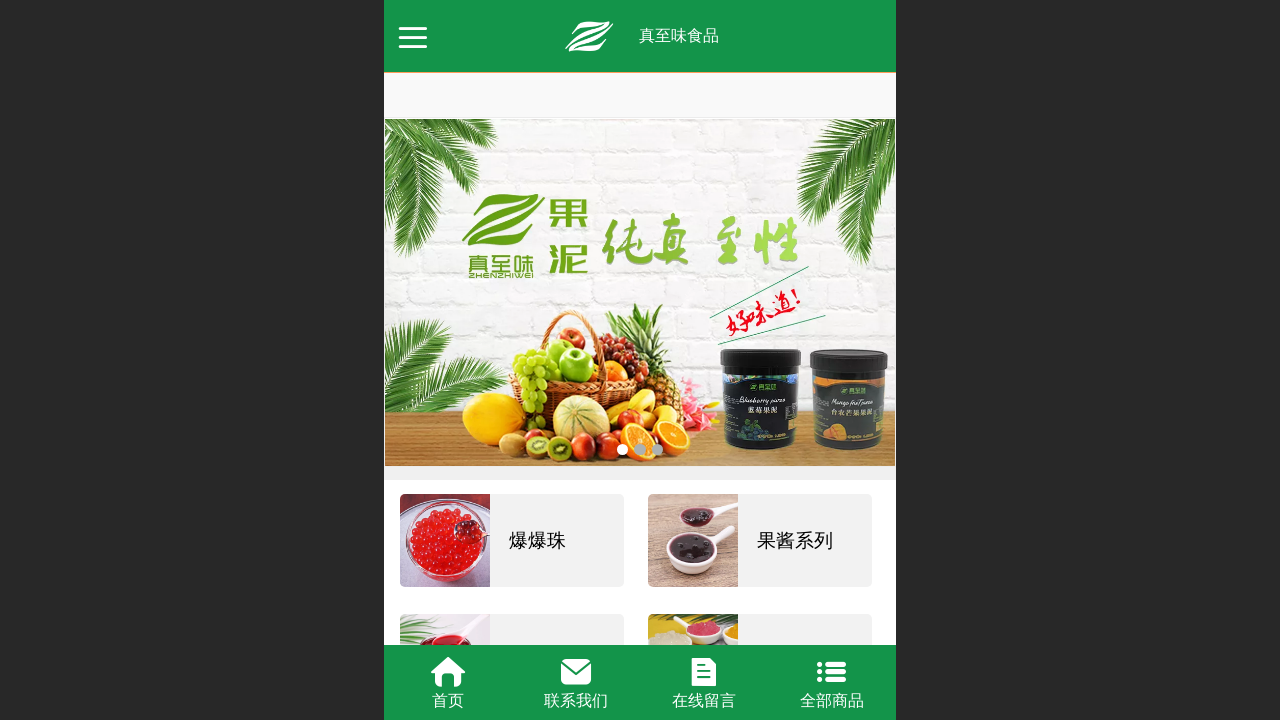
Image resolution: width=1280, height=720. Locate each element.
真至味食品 (679, 35)
